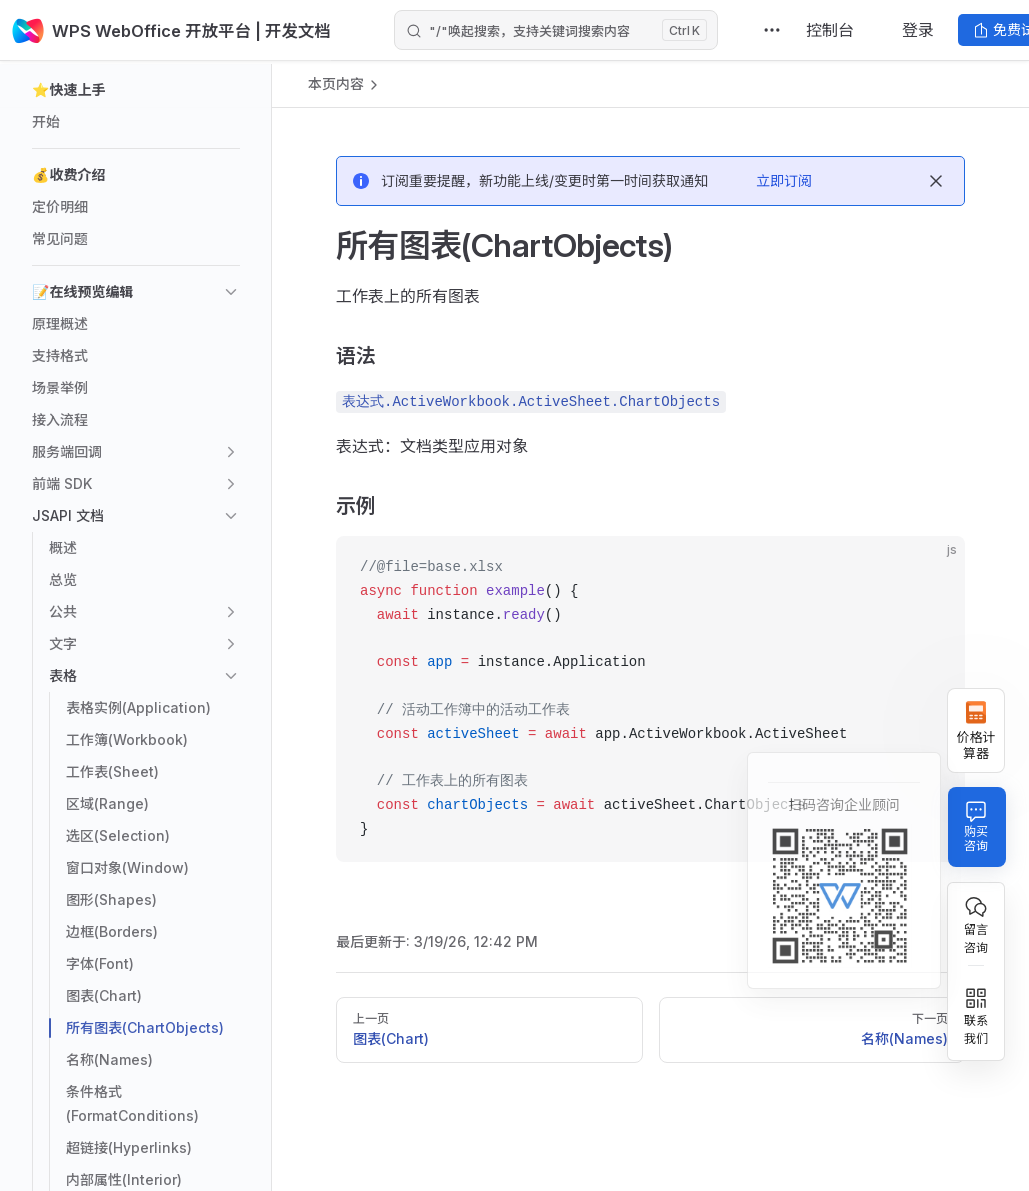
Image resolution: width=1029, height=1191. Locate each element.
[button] (136, 90)
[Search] (556, 30)
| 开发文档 (317, 30)
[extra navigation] (772, 30)
